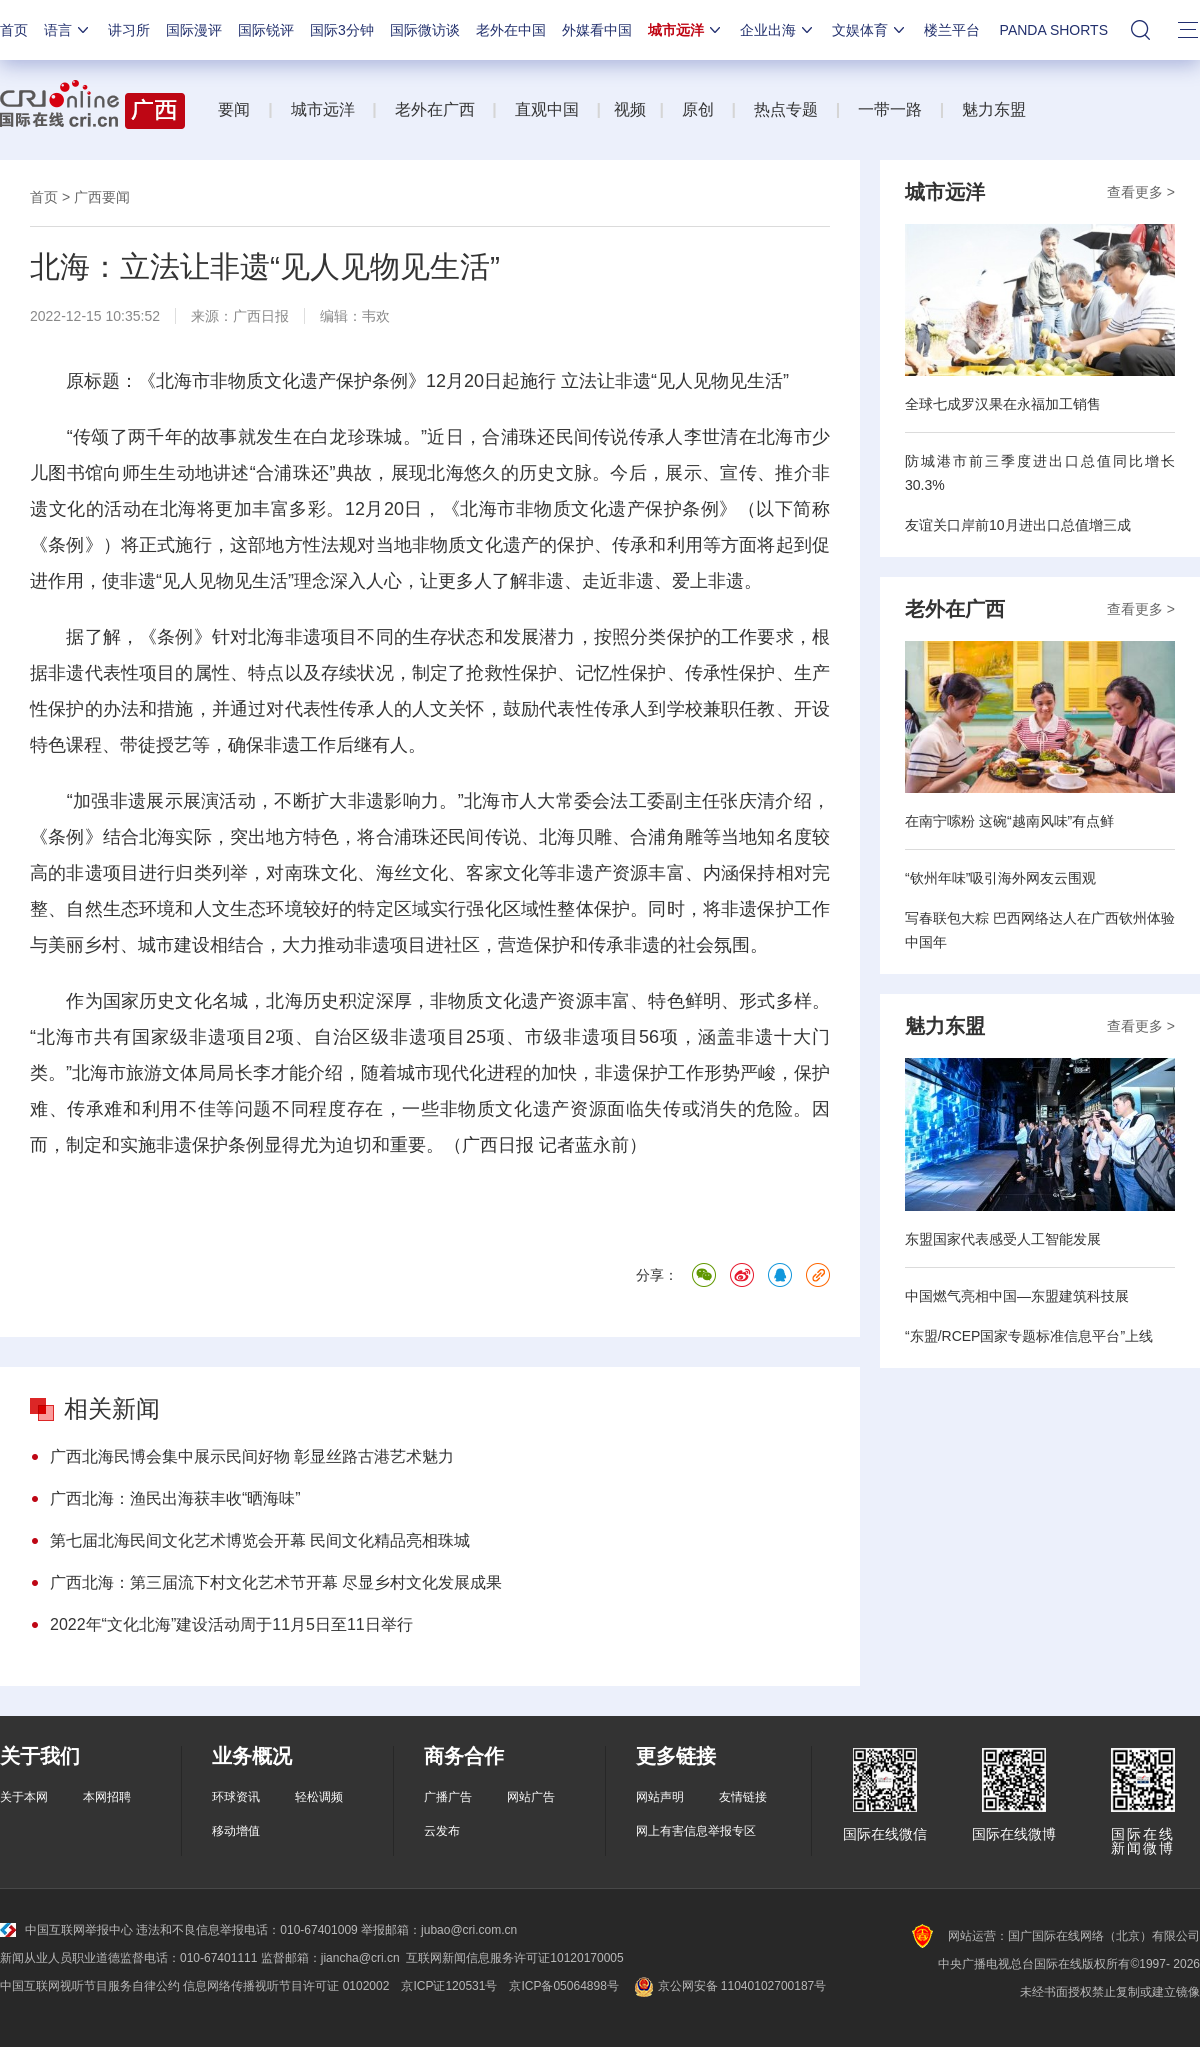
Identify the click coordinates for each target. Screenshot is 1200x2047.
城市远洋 (686, 30)
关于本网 (24, 1797)
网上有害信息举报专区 (696, 1831)
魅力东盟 (994, 109)
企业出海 (778, 30)
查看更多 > (1141, 192)
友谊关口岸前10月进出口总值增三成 (1018, 525)
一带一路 (890, 109)
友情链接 (743, 1797)
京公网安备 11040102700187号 (728, 1986)
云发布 (442, 1831)
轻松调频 (319, 1797)
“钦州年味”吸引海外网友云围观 (1000, 878)
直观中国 (547, 109)
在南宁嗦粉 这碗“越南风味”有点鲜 (1009, 821)
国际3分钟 (342, 30)
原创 (698, 109)
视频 (630, 109)
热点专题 (786, 109)
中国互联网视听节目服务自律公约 (90, 1986)
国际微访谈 (425, 30)
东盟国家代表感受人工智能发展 (1003, 1239)
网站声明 (660, 1797)
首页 (14, 30)
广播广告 (448, 1797)
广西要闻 (102, 197)
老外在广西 (435, 109)
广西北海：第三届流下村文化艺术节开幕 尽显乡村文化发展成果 (276, 1582)
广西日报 (261, 316)
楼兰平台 (952, 30)
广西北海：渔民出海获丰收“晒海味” (175, 1498)
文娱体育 (870, 30)
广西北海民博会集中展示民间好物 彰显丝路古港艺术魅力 (252, 1456)
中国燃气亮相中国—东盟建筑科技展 (1017, 1296)
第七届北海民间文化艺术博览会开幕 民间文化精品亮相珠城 (260, 1540)
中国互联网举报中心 (66, 1930)
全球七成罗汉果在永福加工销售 (1003, 404)
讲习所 (129, 30)
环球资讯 (236, 1797)
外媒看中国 (597, 30)
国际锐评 (266, 30)
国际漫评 (194, 30)
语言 (68, 30)
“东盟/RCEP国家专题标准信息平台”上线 (1029, 1336)
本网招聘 (107, 1797)
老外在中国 (511, 30)
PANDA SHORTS (1054, 30)
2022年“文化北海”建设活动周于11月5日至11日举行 (231, 1624)
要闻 (234, 109)
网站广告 (531, 1797)
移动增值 (236, 1831)
